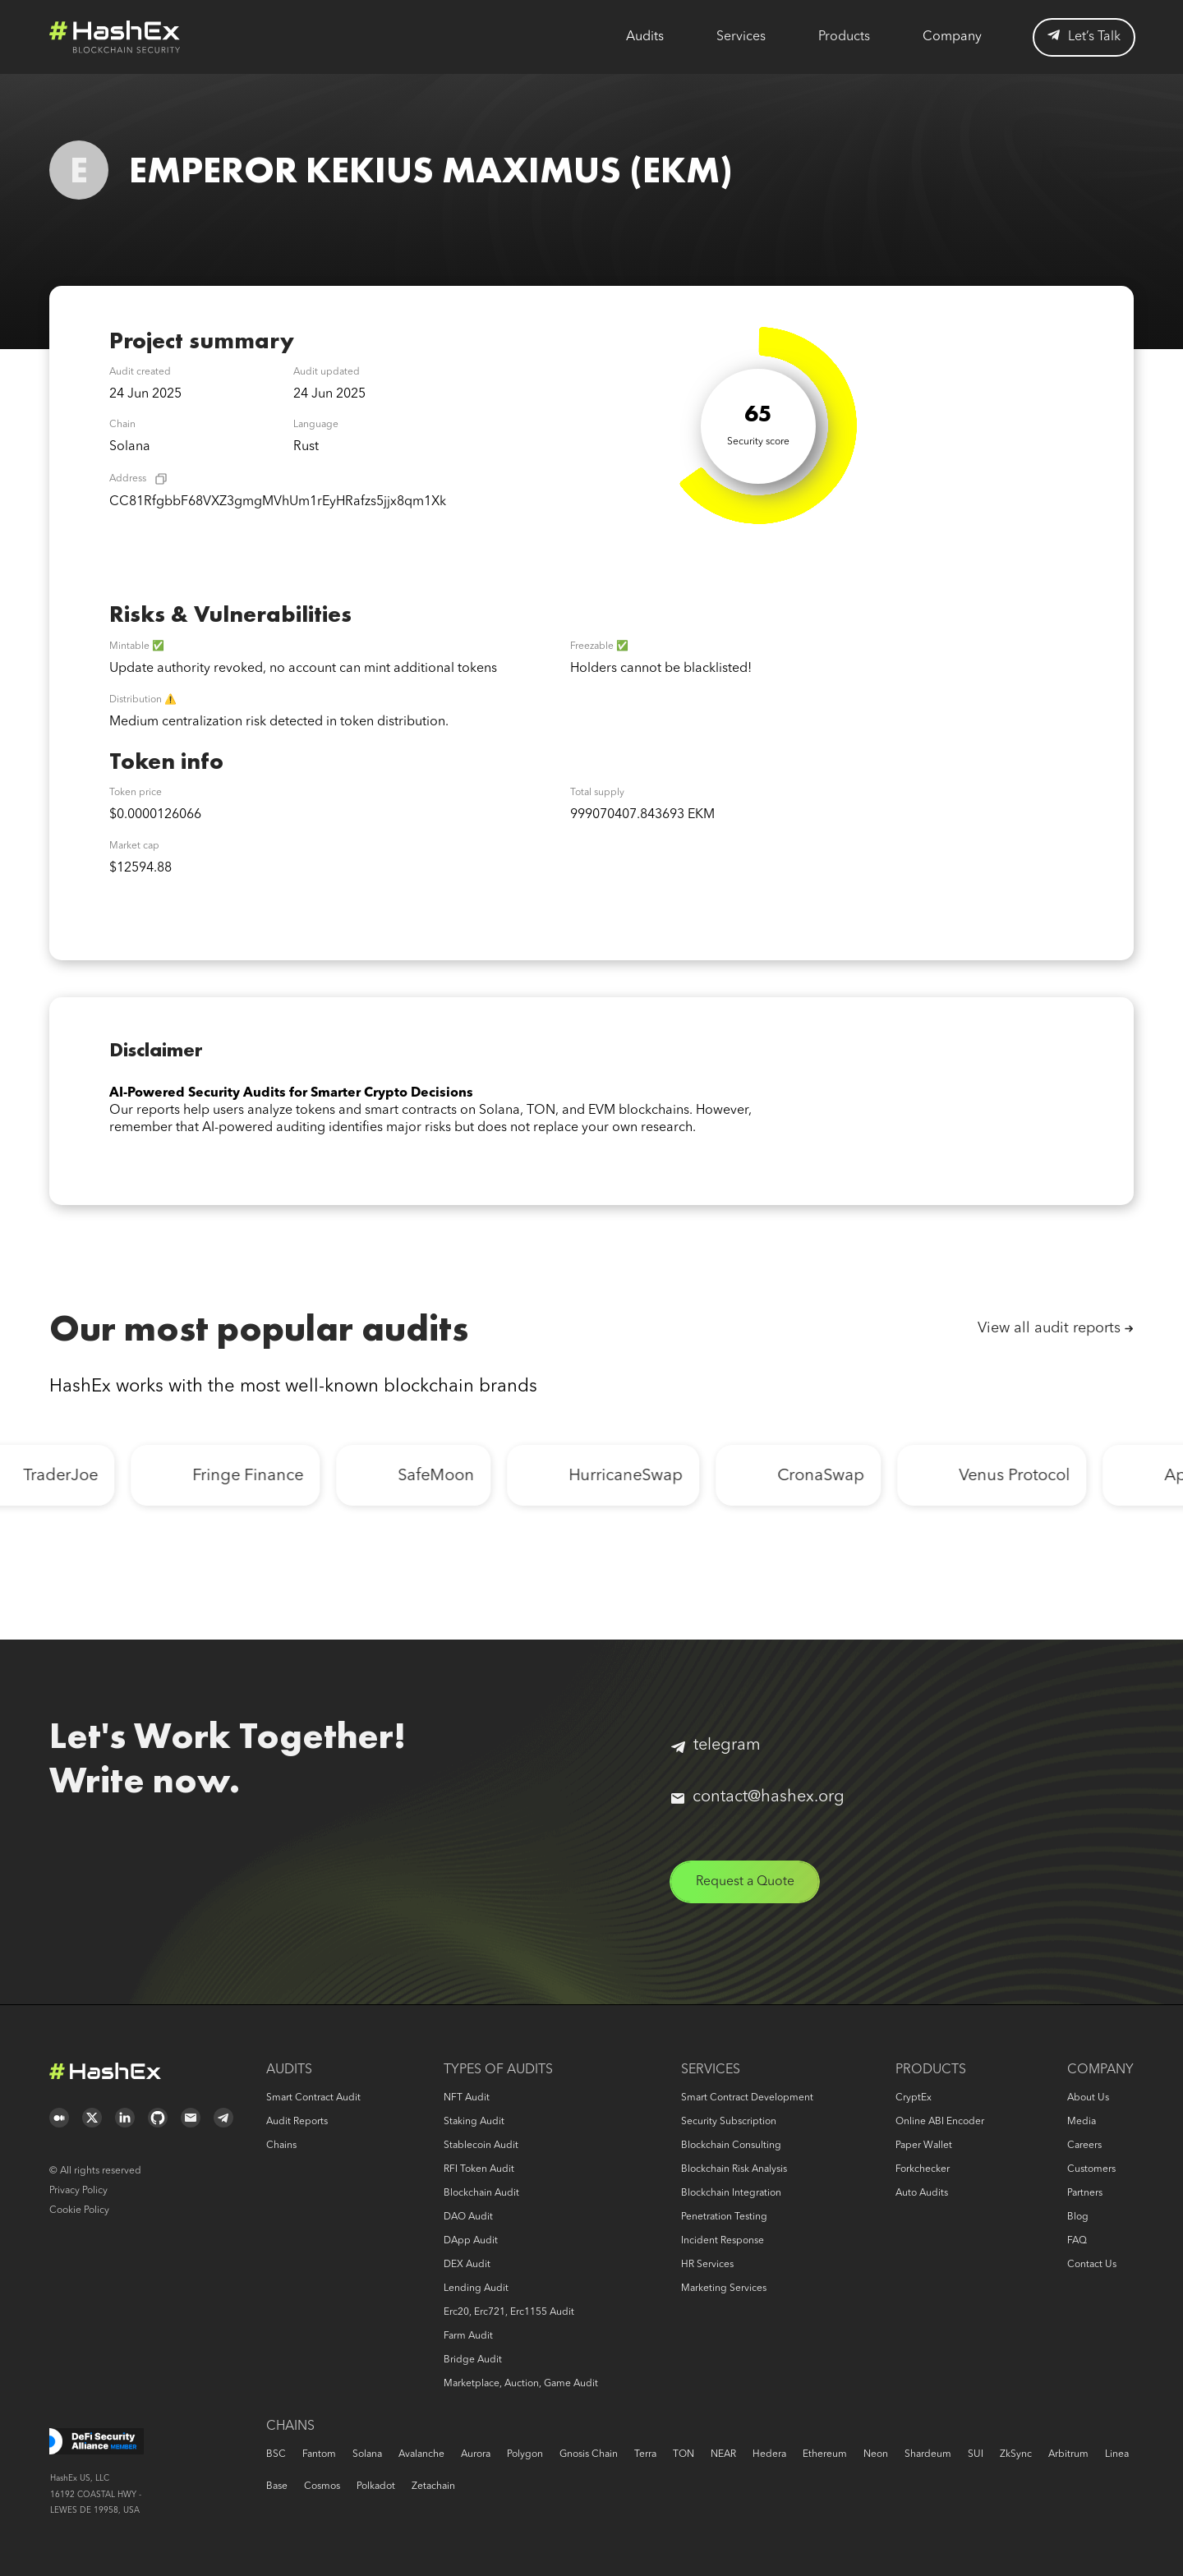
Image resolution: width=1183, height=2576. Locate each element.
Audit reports (297, 2122)
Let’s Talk (1084, 37)
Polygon (525, 2454)
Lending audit (476, 2288)
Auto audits (921, 2193)
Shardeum (928, 2454)
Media (1081, 2122)
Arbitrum (1068, 2454)
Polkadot (376, 2486)
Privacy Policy (78, 2191)
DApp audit (471, 2241)
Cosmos (322, 2486)
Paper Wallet (923, 2145)
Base (277, 2486)
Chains (281, 2145)
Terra (645, 2454)
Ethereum (825, 2454)
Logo (115, 37)
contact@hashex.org (758, 1797)
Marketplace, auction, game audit (521, 2384)
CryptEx (913, 2098)
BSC (276, 2454)
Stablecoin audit (481, 2145)
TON (683, 2454)
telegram (716, 1745)
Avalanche (421, 2454)
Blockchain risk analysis (734, 2169)
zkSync (1016, 2454)
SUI (975, 2454)
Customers (1091, 2169)
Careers (1084, 2145)
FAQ (1077, 2241)
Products (844, 37)
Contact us (1091, 2265)
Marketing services (723, 2288)
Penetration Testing (724, 2217)
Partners (1084, 2193)
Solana (367, 2454)
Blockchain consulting (731, 2145)
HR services (707, 2265)
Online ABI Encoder (939, 2122)
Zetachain (433, 2486)
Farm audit (468, 2336)
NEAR (723, 2454)
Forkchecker (922, 2169)
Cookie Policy (79, 2210)
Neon (875, 2454)
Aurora (475, 2454)
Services (741, 37)
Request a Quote (746, 1881)
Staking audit (474, 2122)
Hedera (769, 2454)
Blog (1078, 2217)
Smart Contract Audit (313, 2098)
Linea (1117, 2454)
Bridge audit (473, 2360)
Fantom (319, 2454)
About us (1088, 2098)
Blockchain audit (481, 2193)
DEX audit (467, 2265)
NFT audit (467, 2098)
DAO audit (468, 2217)
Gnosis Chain (588, 2454)
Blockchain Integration (731, 2193)
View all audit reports (1049, 1328)
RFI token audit (479, 2169)
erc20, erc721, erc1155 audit (509, 2312)
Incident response (722, 2241)
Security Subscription (728, 2122)
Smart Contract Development (747, 2098)
